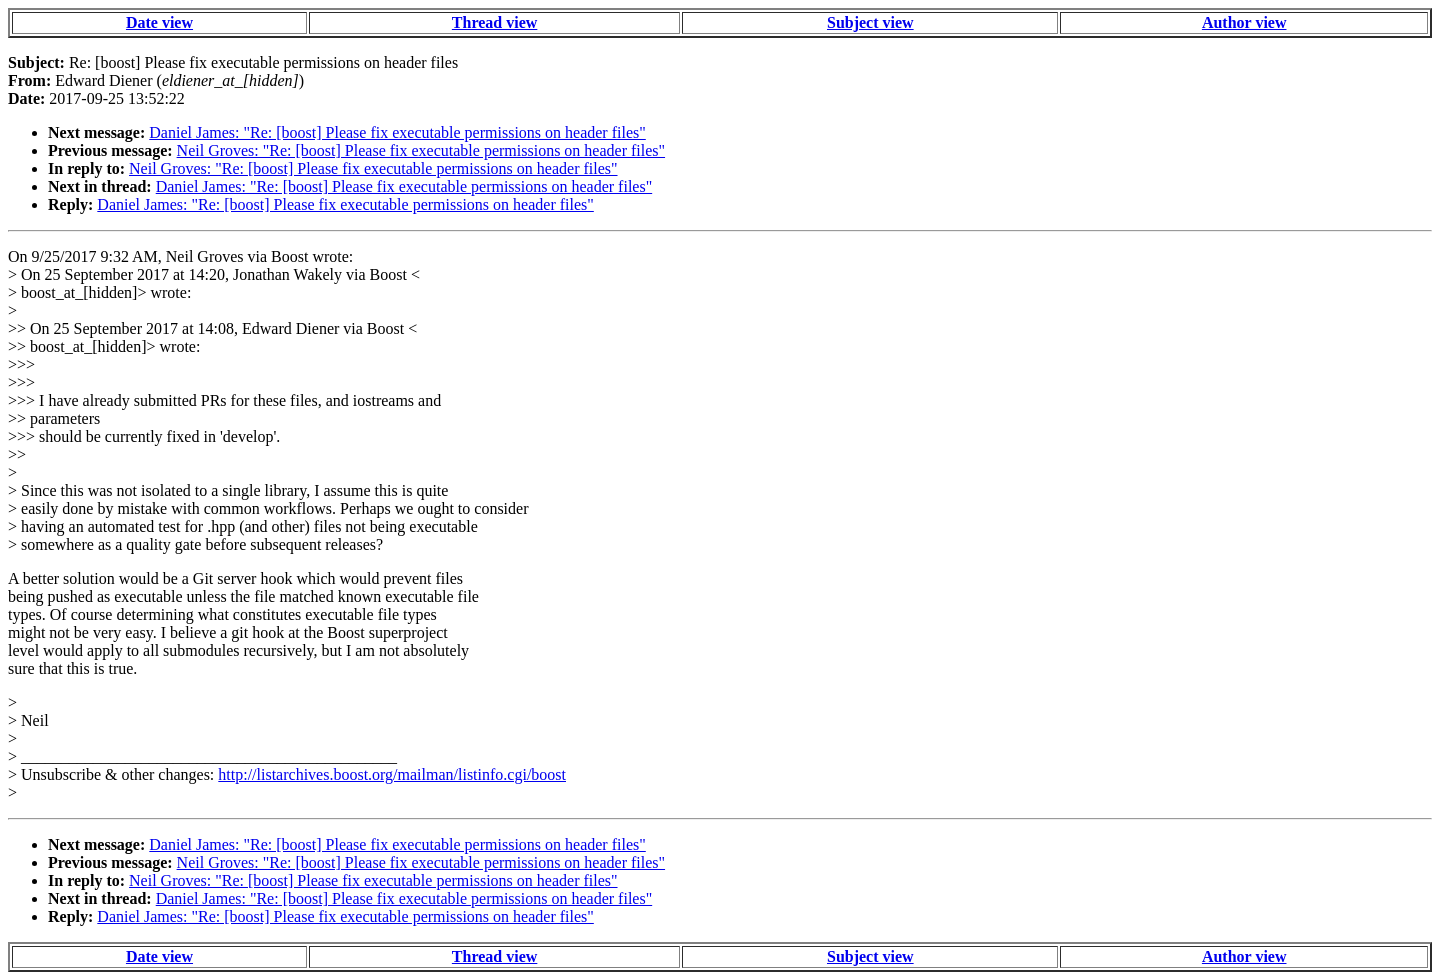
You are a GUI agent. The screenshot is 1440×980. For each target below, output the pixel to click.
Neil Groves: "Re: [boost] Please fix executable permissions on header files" (421, 150)
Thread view (494, 22)
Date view (159, 22)
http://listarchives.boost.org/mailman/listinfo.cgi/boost (392, 774)
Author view (1244, 22)
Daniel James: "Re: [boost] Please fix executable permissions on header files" (397, 132)
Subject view (870, 22)
